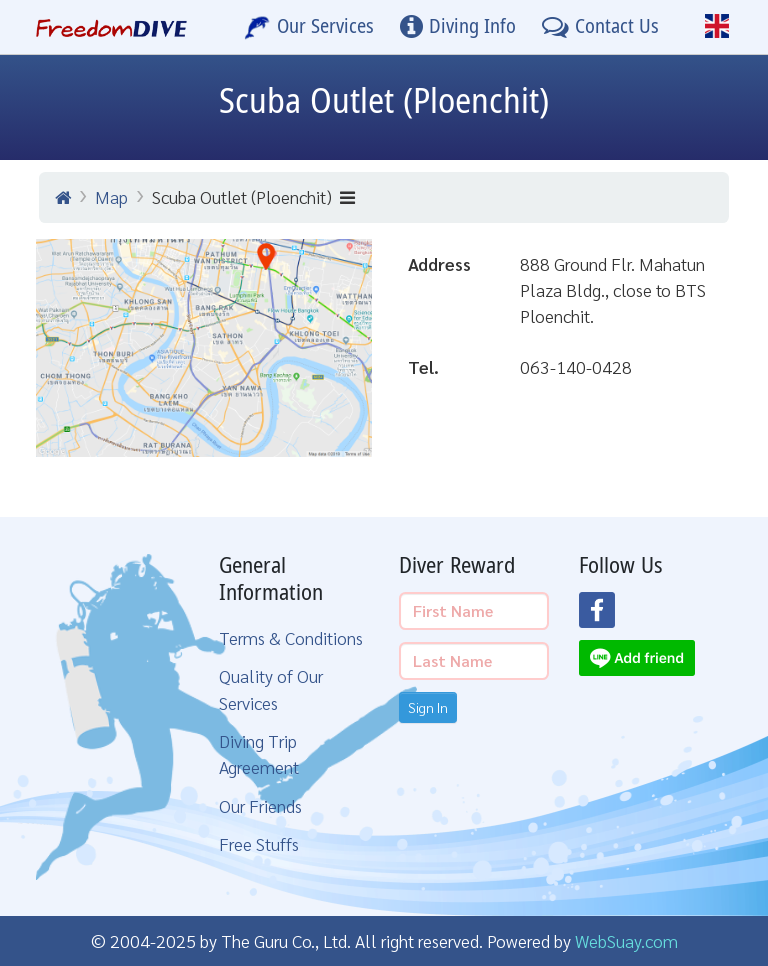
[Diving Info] (458, 27)
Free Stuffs (259, 843)
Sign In (428, 707)
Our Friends (260, 805)
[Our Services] (309, 27)
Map (111, 196)
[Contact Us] (600, 27)
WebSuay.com (626, 940)
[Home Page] (111, 27)
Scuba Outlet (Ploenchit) (253, 196)
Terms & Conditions (291, 637)
